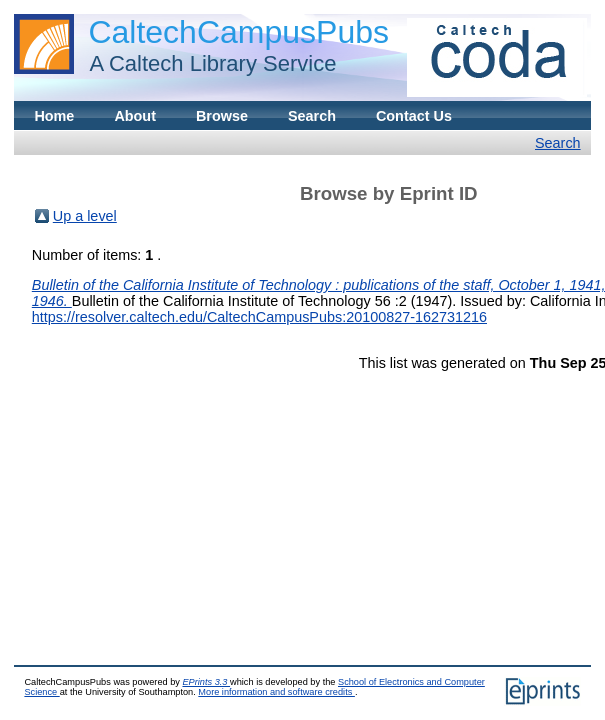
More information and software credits (276, 692)
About (135, 116)
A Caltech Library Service (207, 63)
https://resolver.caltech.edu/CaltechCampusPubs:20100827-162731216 (259, 317)
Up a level (85, 216)
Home (54, 116)
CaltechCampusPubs (238, 32)
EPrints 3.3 (206, 682)
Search (312, 116)
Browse (222, 116)
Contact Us (414, 116)
